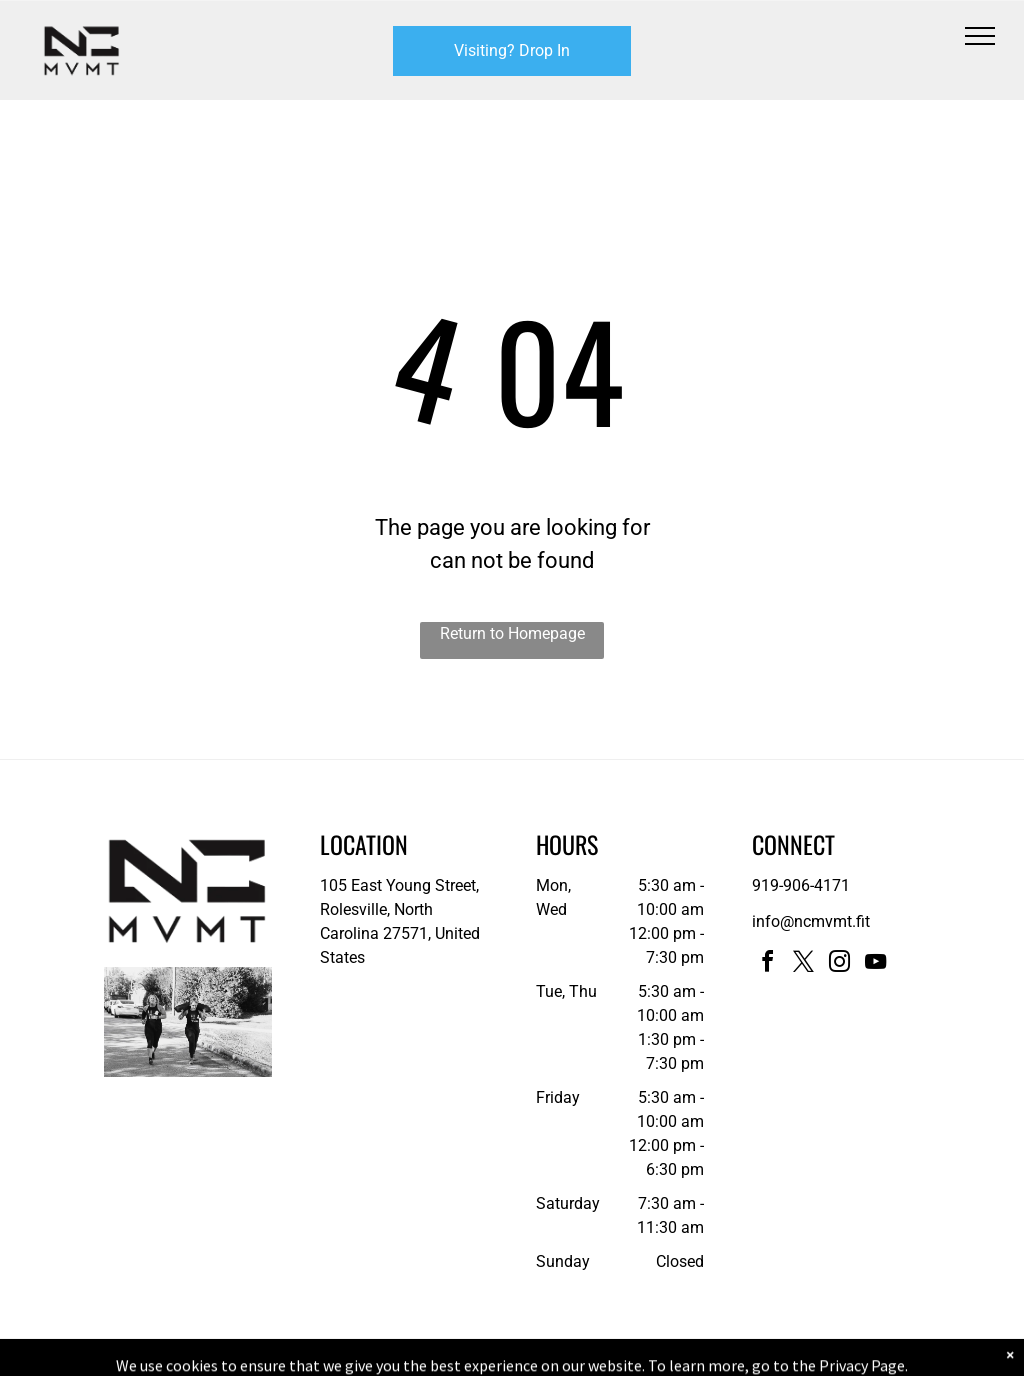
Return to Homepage (512, 633)
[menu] (980, 36)
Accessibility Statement (552, 1357)
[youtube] (876, 964)
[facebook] (768, 964)
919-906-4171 (801, 885)
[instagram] (840, 964)
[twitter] (804, 964)
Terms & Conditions (677, 1357)
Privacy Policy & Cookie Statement (387, 1357)
